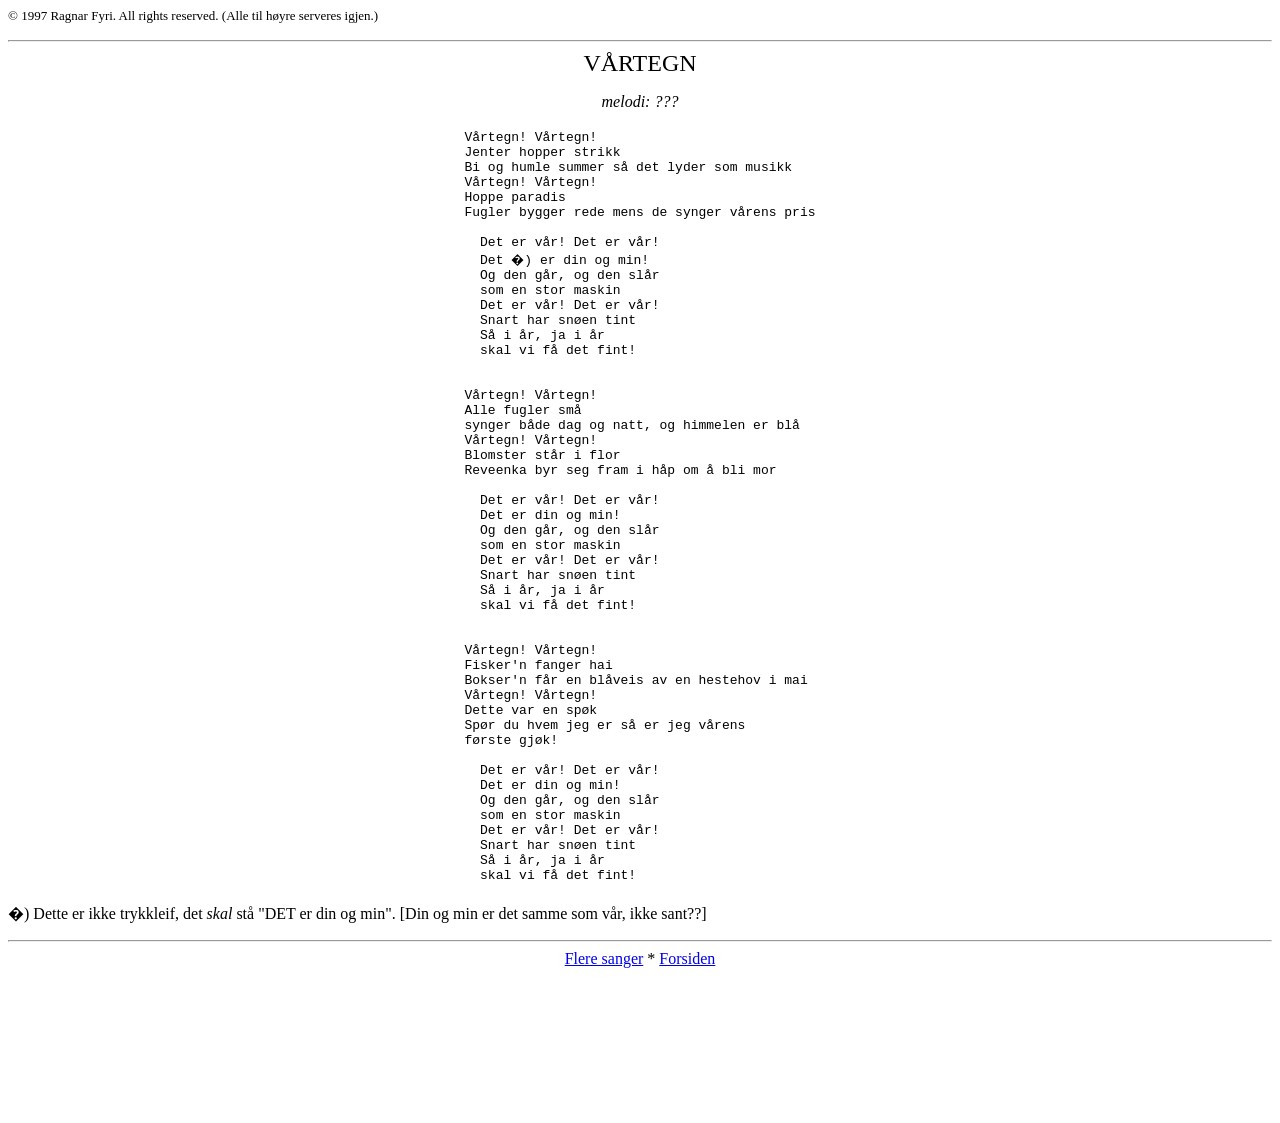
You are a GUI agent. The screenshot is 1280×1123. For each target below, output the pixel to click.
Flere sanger (604, 1105)
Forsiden (687, 1105)
